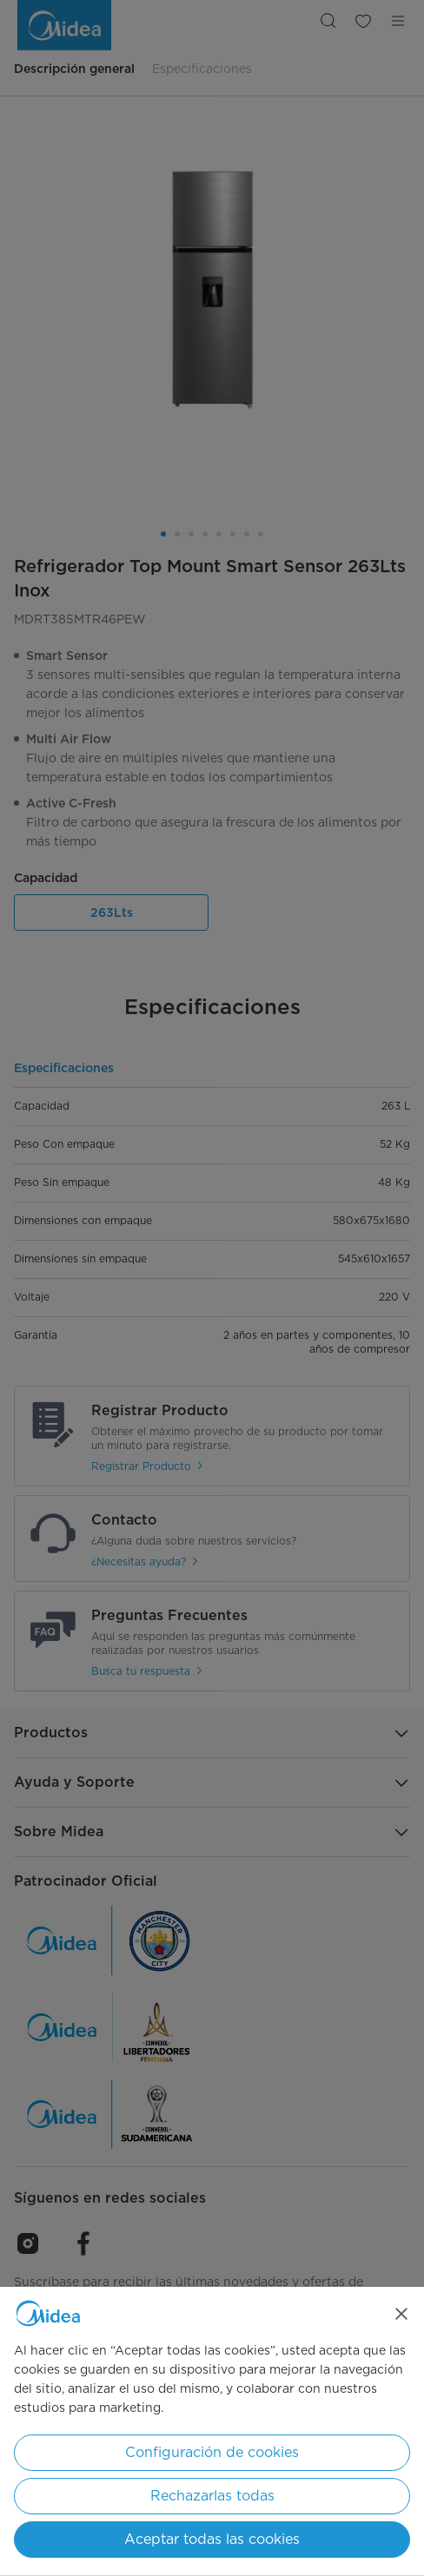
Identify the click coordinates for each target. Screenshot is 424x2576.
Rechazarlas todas (212, 2495)
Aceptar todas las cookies (212, 2539)
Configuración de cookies (212, 2452)
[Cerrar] (401, 2313)
